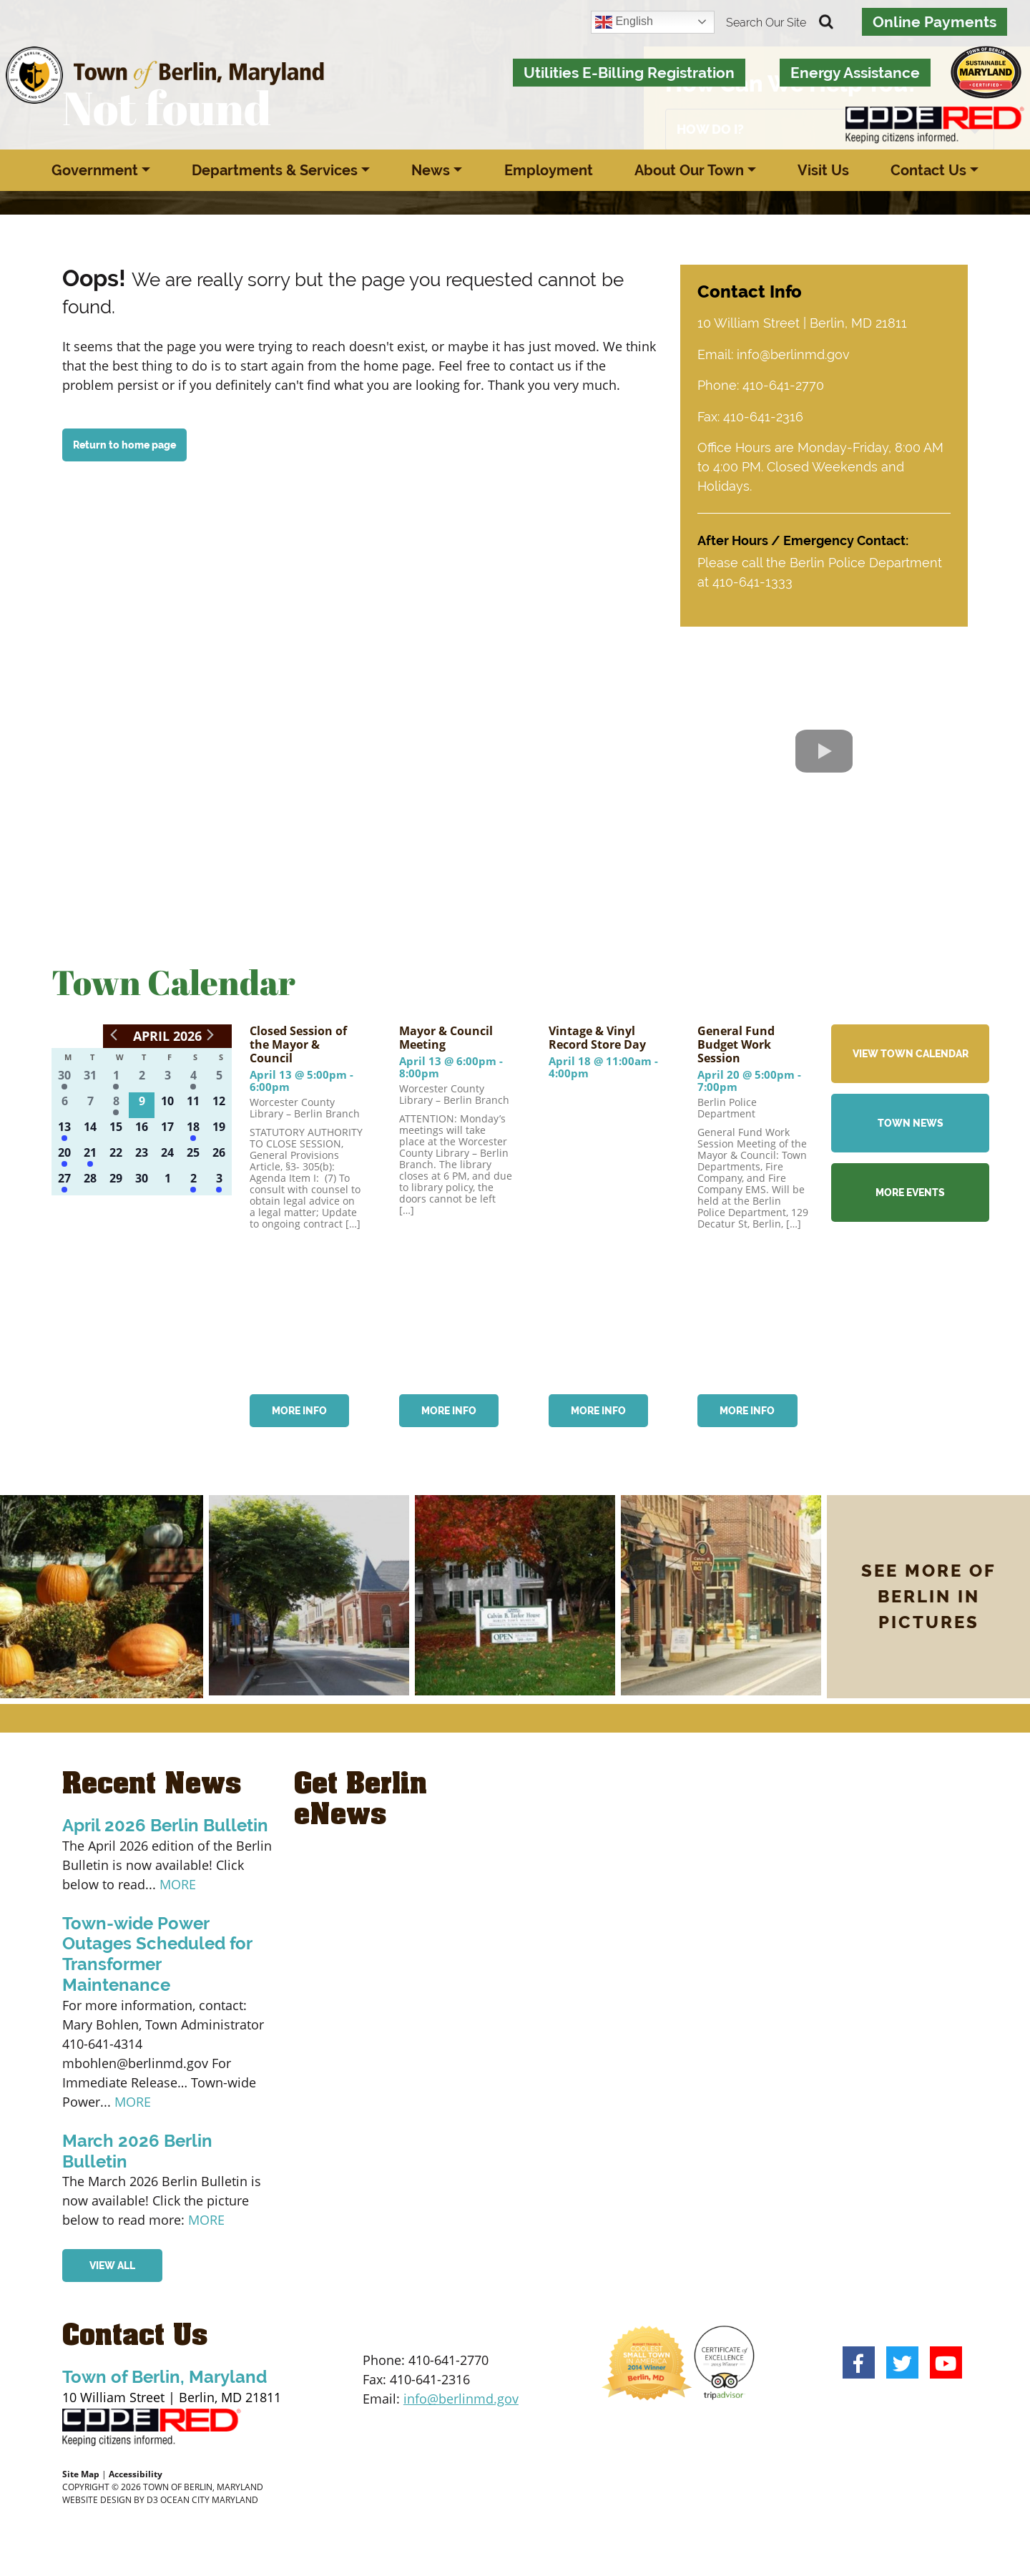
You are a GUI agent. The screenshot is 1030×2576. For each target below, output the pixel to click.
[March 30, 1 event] (64, 1078)
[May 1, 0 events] (167, 1181)
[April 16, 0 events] (141, 1129)
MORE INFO (300, 1408)
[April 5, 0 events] (219, 1078)
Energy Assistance (855, 73)
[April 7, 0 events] (90, 1104)
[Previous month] (113, 1033)
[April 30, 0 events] (141, 1181)
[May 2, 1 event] (193, 1181)
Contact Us (928, 170)
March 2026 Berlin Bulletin (137, 2149)
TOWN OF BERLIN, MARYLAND (203, 2485)
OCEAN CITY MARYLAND (209, 2498)
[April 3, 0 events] (167, 1078)
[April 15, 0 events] (116, 1129)
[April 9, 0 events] (141, 1104)
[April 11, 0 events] (193, 1104)
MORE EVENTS (910, 1190)
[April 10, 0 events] (167, 1104)
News (430, 170)
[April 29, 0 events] (116, 1181)
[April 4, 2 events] (193, 1078)
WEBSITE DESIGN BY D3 (110, 2498)
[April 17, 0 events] (167, 1129)
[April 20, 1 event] (64, 1155)
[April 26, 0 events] (219, 1155)
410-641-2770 (783, 385)
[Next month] (210, 1033)
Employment (548, 170)
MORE (178, 1882)
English (624, 22)
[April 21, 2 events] (90, 1155)
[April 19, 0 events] (219, 1129)
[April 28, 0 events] (90, 1181)
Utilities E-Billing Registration (629, 73)
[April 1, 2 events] (116, 1078)
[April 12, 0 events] (219, 1104)
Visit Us (823, 170)
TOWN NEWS (910, 1121)
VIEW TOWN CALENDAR (910, 1051)
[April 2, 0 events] (141, 1078)
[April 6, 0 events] (64, 1104)
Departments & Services (275, 170)
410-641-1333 (752, 581)
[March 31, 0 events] (90, 1078)
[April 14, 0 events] (90, 1129)
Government (95, 170)
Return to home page (124, 445)
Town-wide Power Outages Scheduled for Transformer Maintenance (157, 1952)
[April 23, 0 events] (141, 1155)
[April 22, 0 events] (116, 1155)
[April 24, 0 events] (167, 1155)
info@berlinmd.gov (793, 354)
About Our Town (689, 170)
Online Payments (934, 22)
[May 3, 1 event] (219, 1181)
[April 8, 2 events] (116, 1104)
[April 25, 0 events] (193, 1155)
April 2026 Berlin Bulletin (165, 1823)
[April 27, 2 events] (64, 1181)
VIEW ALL (112, 2264)
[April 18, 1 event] (193, 1129)
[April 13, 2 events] (64, 1129)
